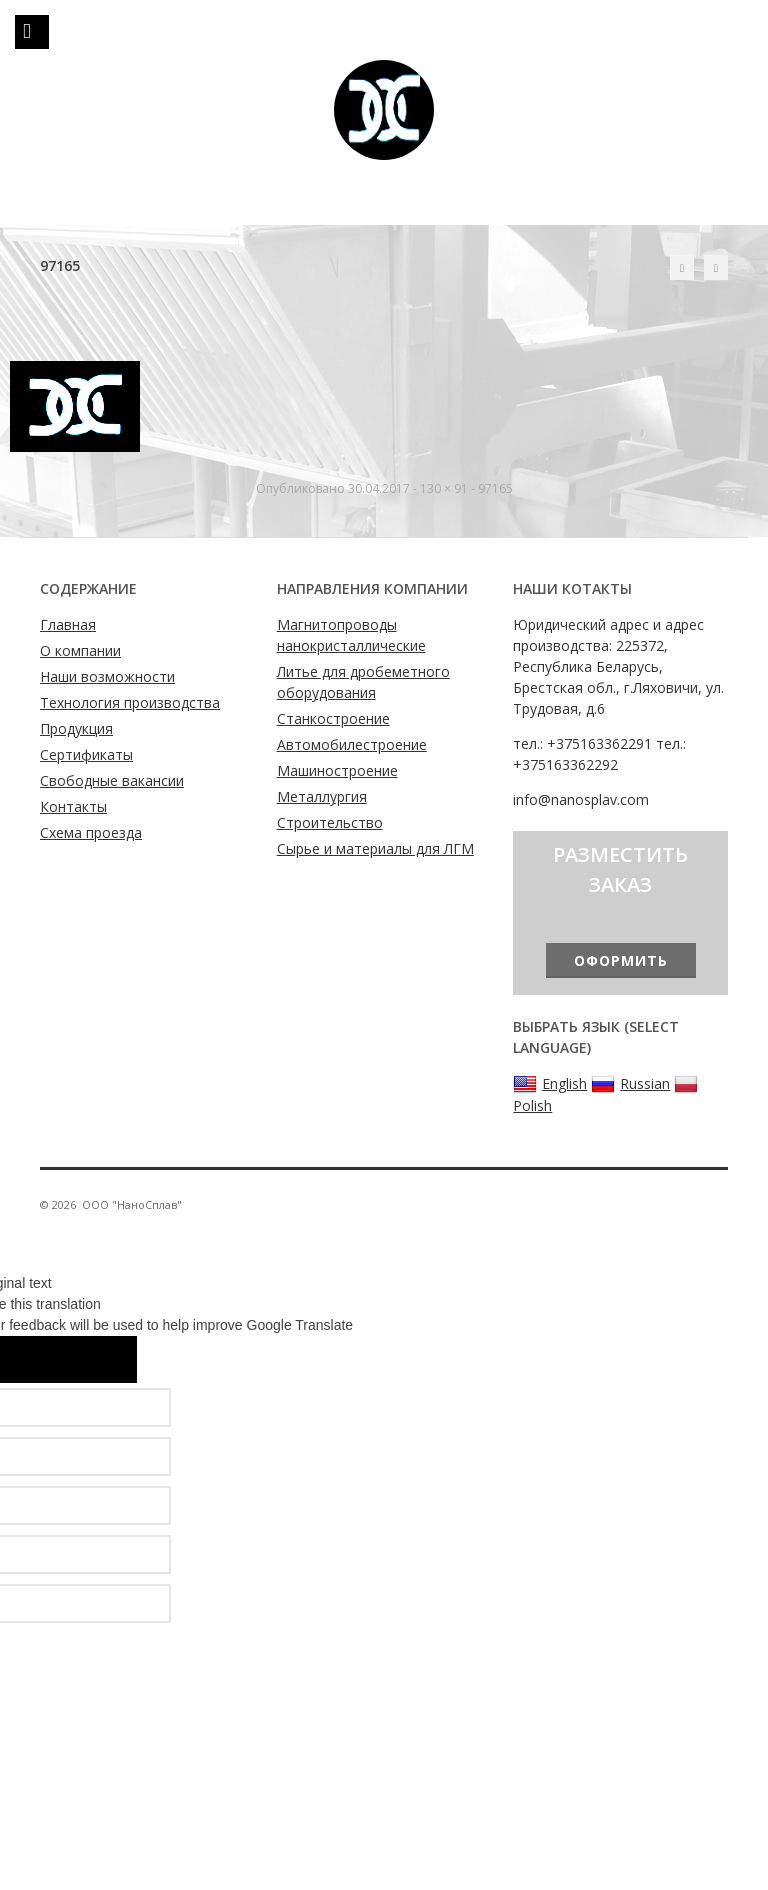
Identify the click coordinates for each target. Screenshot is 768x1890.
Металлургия (322, 796)
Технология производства (130, 702)
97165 (495, 488)
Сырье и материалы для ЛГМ (375, 848)
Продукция (76, 728)
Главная (68, 624)
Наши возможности (107, 676)
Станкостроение (333, 718)
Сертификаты (86, 754)
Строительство (330, 822)
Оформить (621, 960)
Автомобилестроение (352, 744)
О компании (80, 650)
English (550, 1084)
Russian (630, 1084)
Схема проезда (91, 832)
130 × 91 (444, 488)
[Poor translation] (97, 1359)
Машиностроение (337, 770)
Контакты (73, 806)
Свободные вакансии (112, 780)
